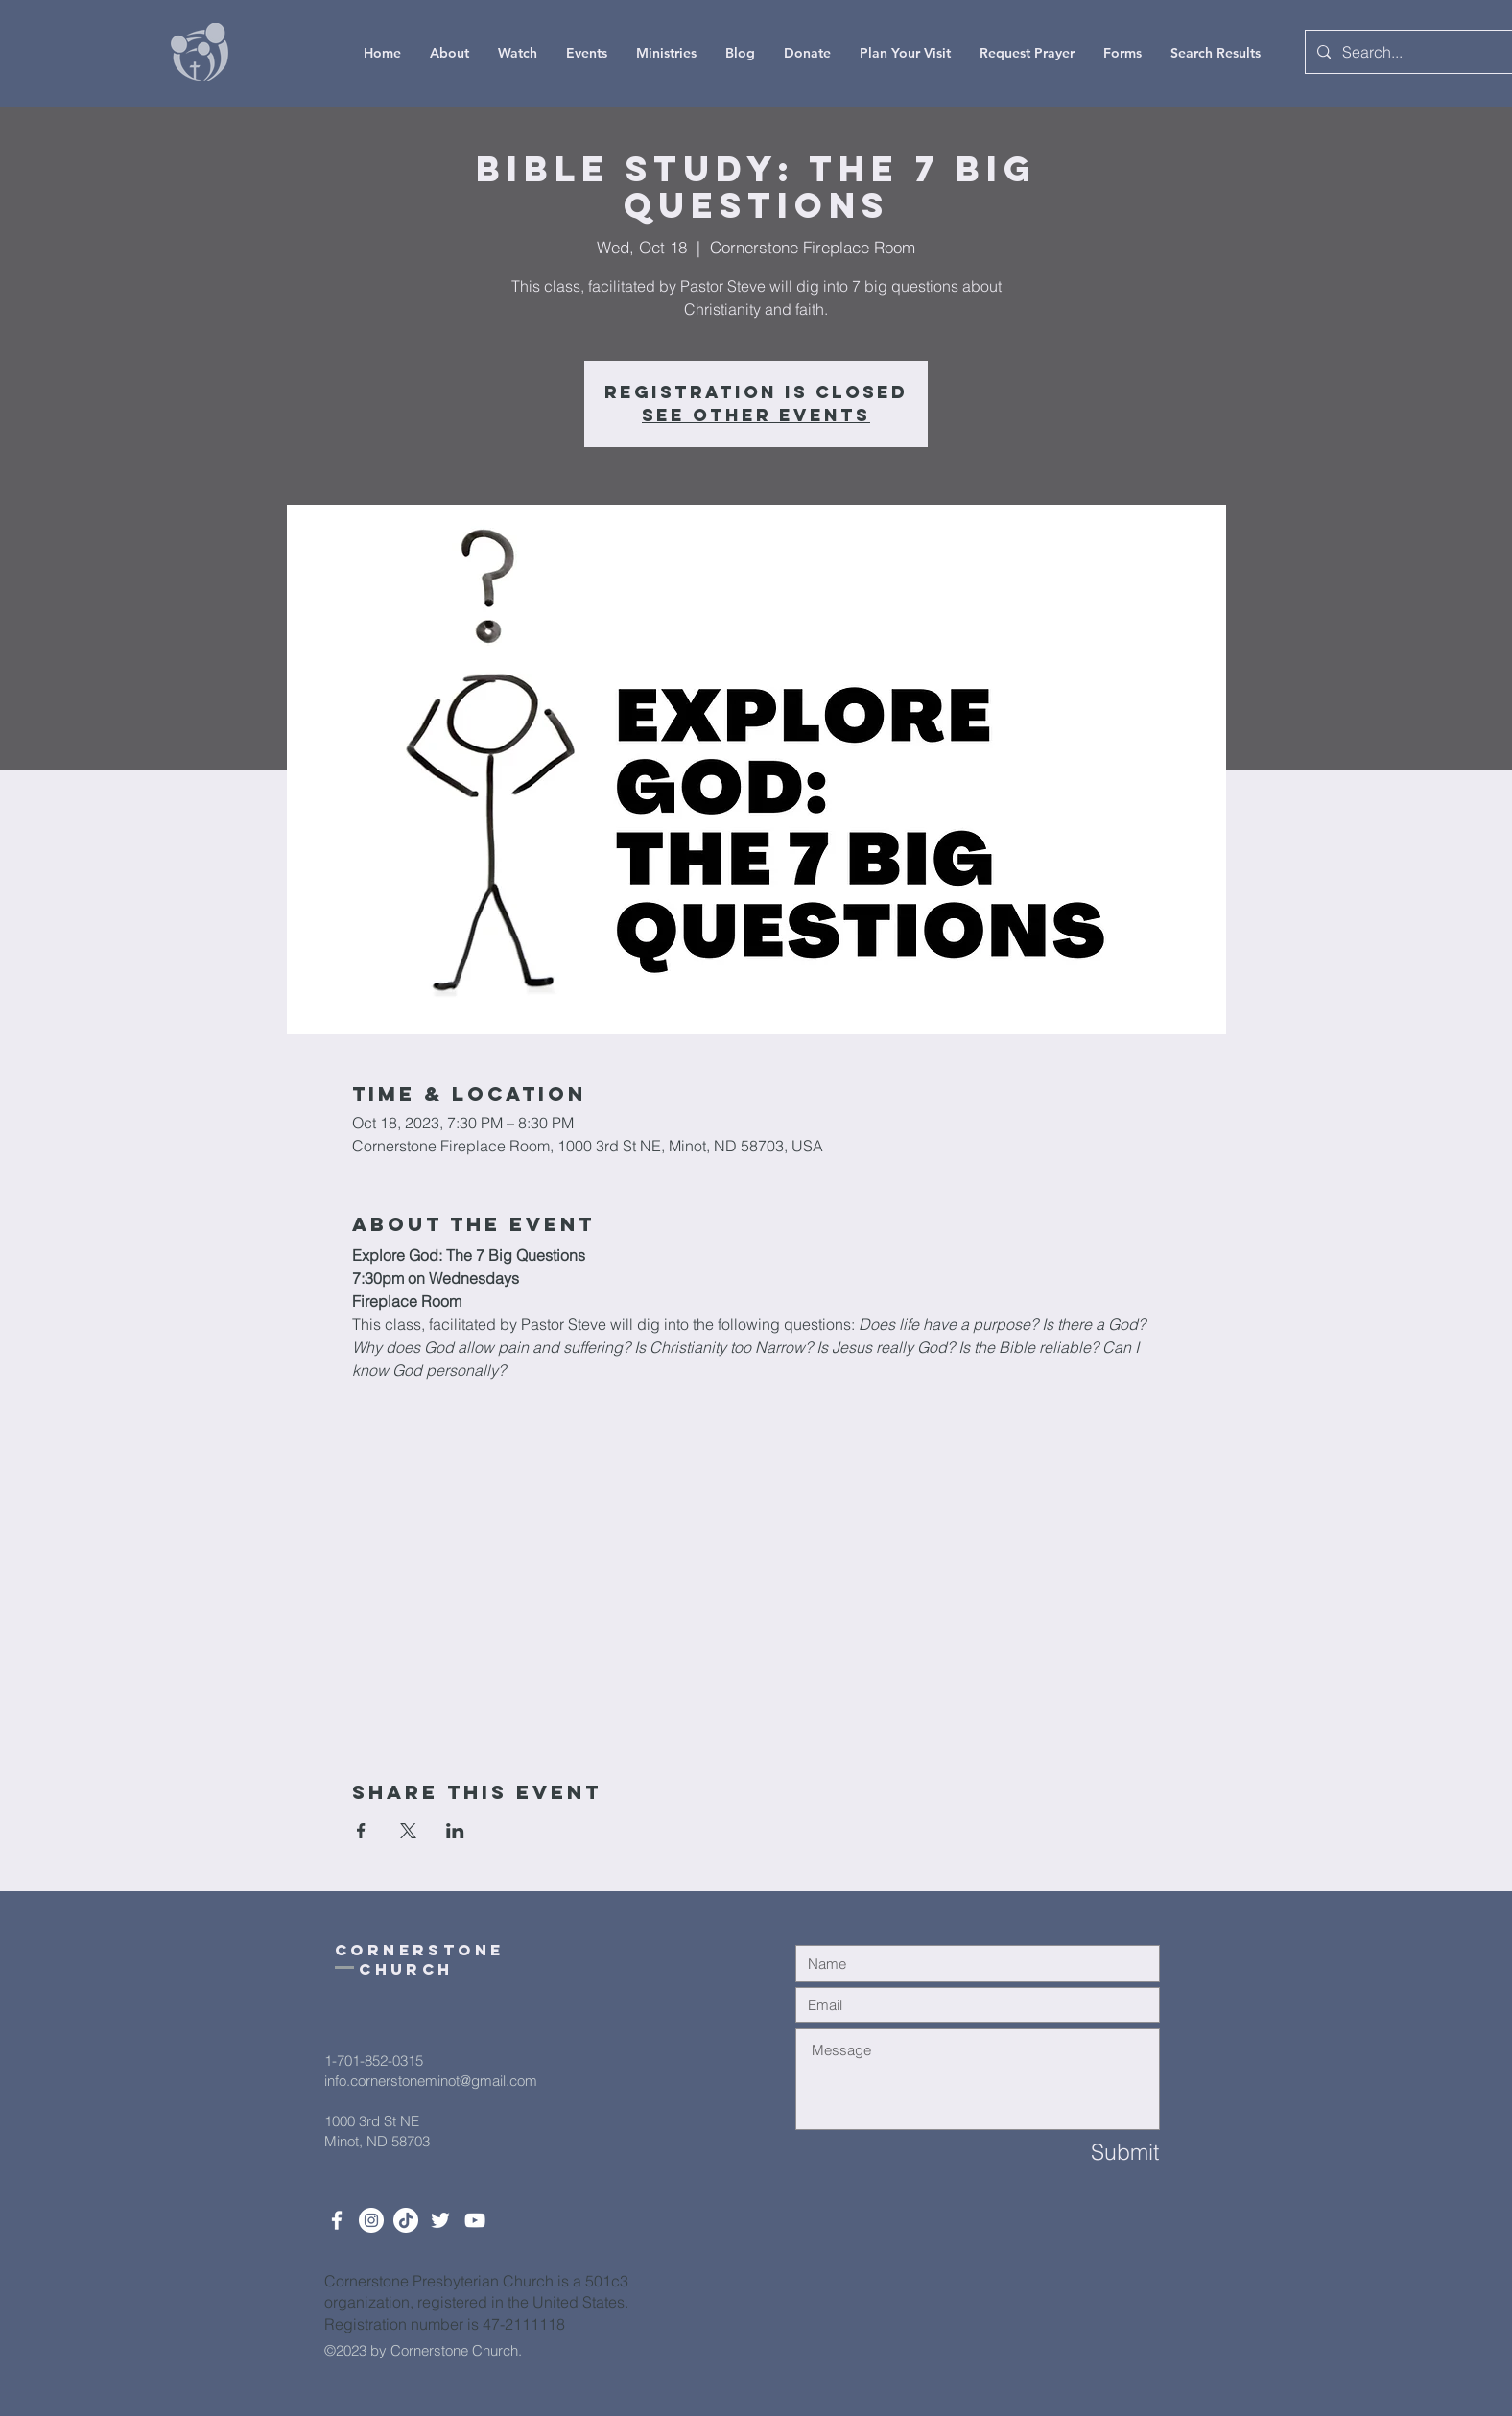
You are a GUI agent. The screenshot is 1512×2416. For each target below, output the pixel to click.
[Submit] (1091, 2152)
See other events (756, 415)
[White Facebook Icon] (336, 2220)
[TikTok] (405, 2220)
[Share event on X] (408, 1830)
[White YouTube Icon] (474, 2220)
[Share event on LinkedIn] (455, 1830)
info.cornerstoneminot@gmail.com (430, 2081)
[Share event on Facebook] (361, 1830)
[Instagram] (371, 2220)
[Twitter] (440, 2220)
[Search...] (1410, 52)
